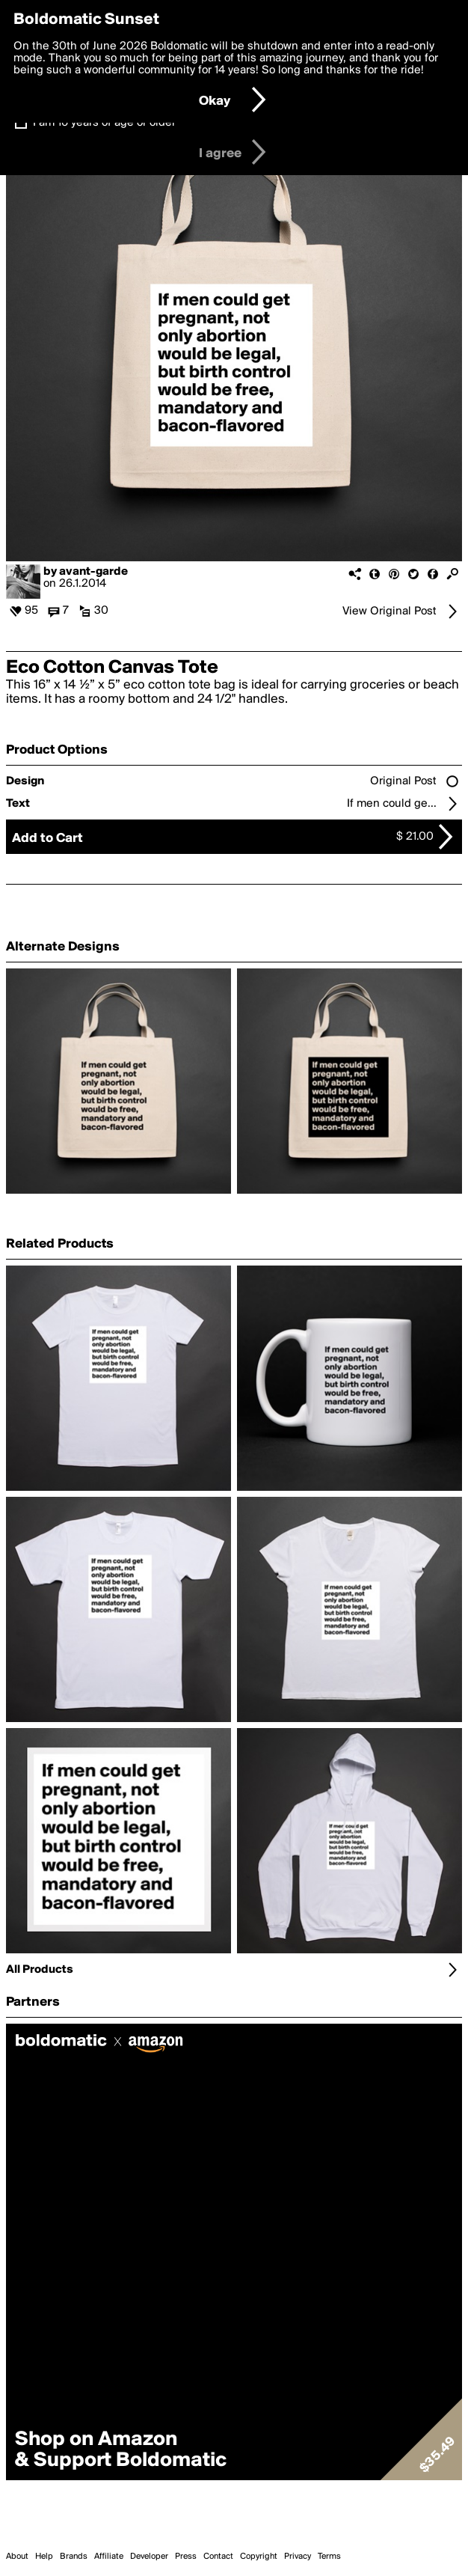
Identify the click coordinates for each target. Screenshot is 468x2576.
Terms (329, 2556)
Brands (73, 2556)
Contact (218, 2556)
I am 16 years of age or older (104, 123)
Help (44, 2556)
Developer (149, 2556)
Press (186, 2556)
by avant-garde (85, 572)
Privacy (297, 2556)
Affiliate (108, 2556)
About (17, 2556)
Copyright (258, 2556)
